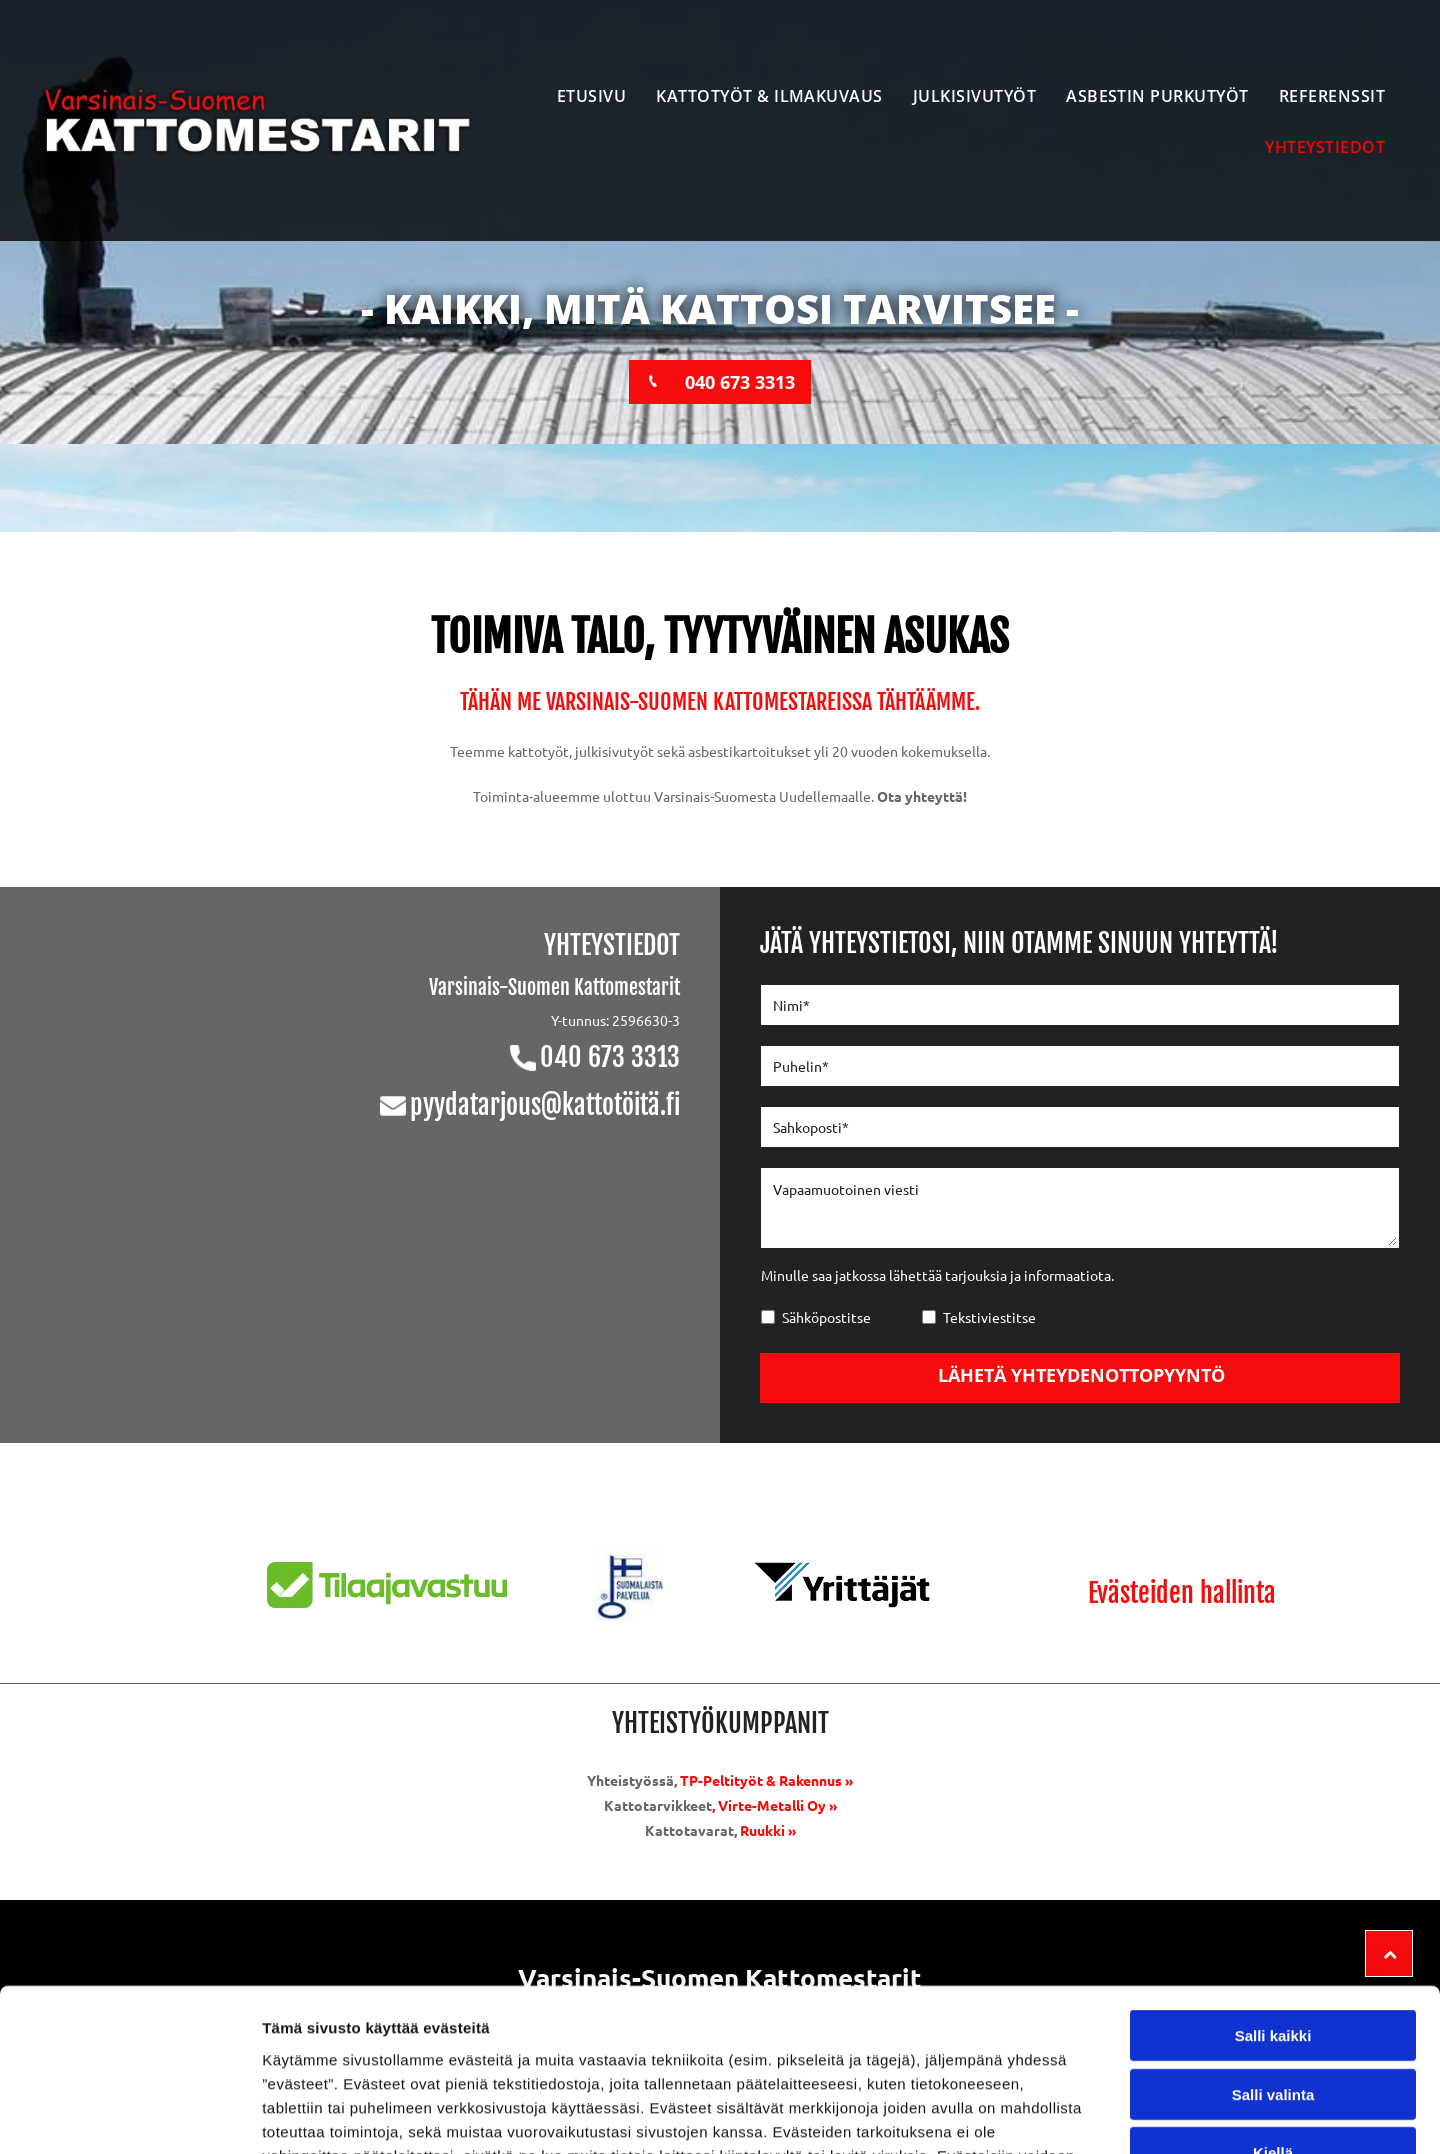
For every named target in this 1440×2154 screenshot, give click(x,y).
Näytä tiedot (1069, 2114)
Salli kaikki (1273, 1891)
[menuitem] (591, 95)
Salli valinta (1273, 1949)
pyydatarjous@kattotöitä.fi (545, 1105)
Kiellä (1273, 2008)
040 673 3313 (610, 1057)
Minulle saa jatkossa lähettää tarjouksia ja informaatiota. (937, 1275)
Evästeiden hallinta (1182, 1593)
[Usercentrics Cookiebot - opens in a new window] (129, 2115)
